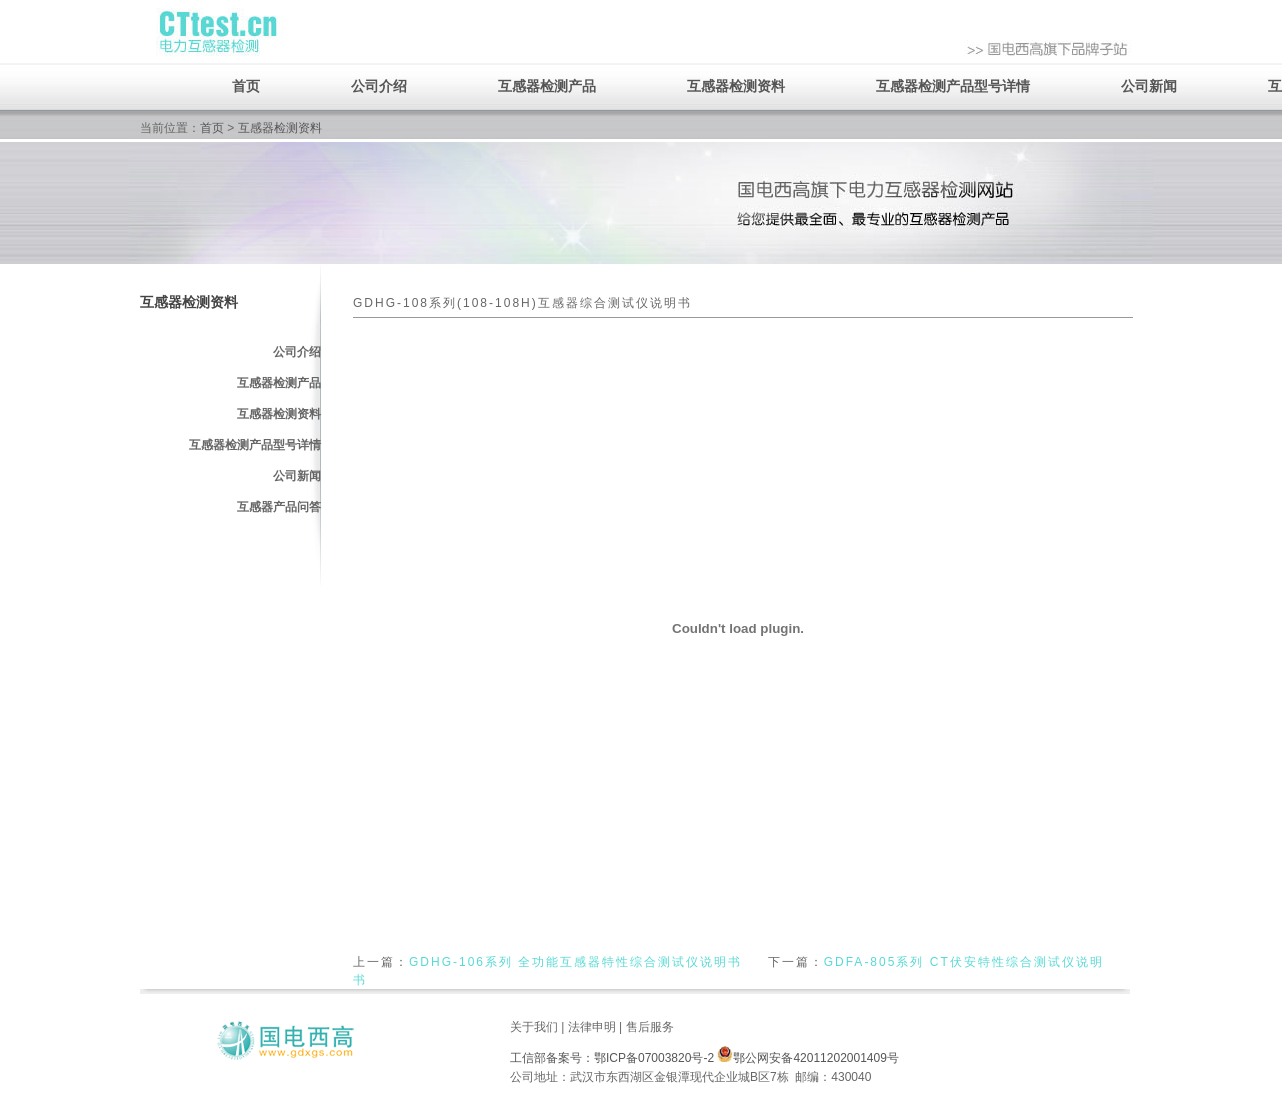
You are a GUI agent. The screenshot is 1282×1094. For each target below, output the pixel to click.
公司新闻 (1149, 86)
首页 (246, 86)
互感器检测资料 (736, 86)
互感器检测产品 (547, 86)
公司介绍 (379, 86)
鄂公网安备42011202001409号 (807, 1058)
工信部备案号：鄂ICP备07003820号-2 (612, 1058)
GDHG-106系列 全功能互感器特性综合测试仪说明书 (575, 962)
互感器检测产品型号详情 (953, 86)
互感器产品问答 (279, 507)
